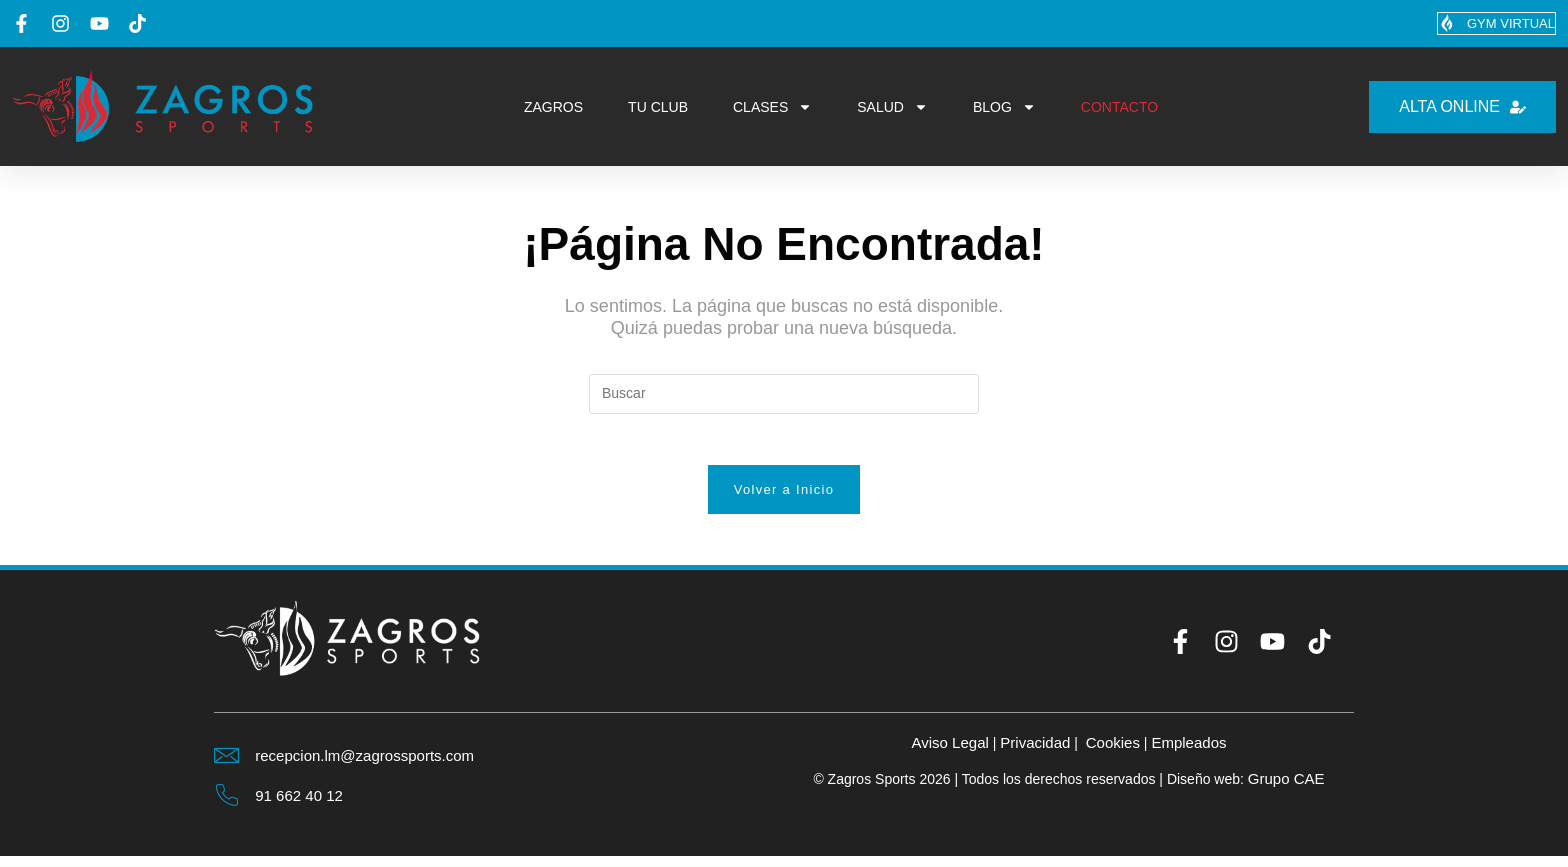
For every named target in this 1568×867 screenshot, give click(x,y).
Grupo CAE (1286, 788)
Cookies (1115, 751)
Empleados (1196, 751)
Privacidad (1033, 751)
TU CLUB (658, 108)
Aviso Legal (943, 751)
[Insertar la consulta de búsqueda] (784, 394)
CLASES (772, 108)
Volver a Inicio (784, 499)
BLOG (1004, 108)
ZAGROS (553, 108)
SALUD (892, 108)
